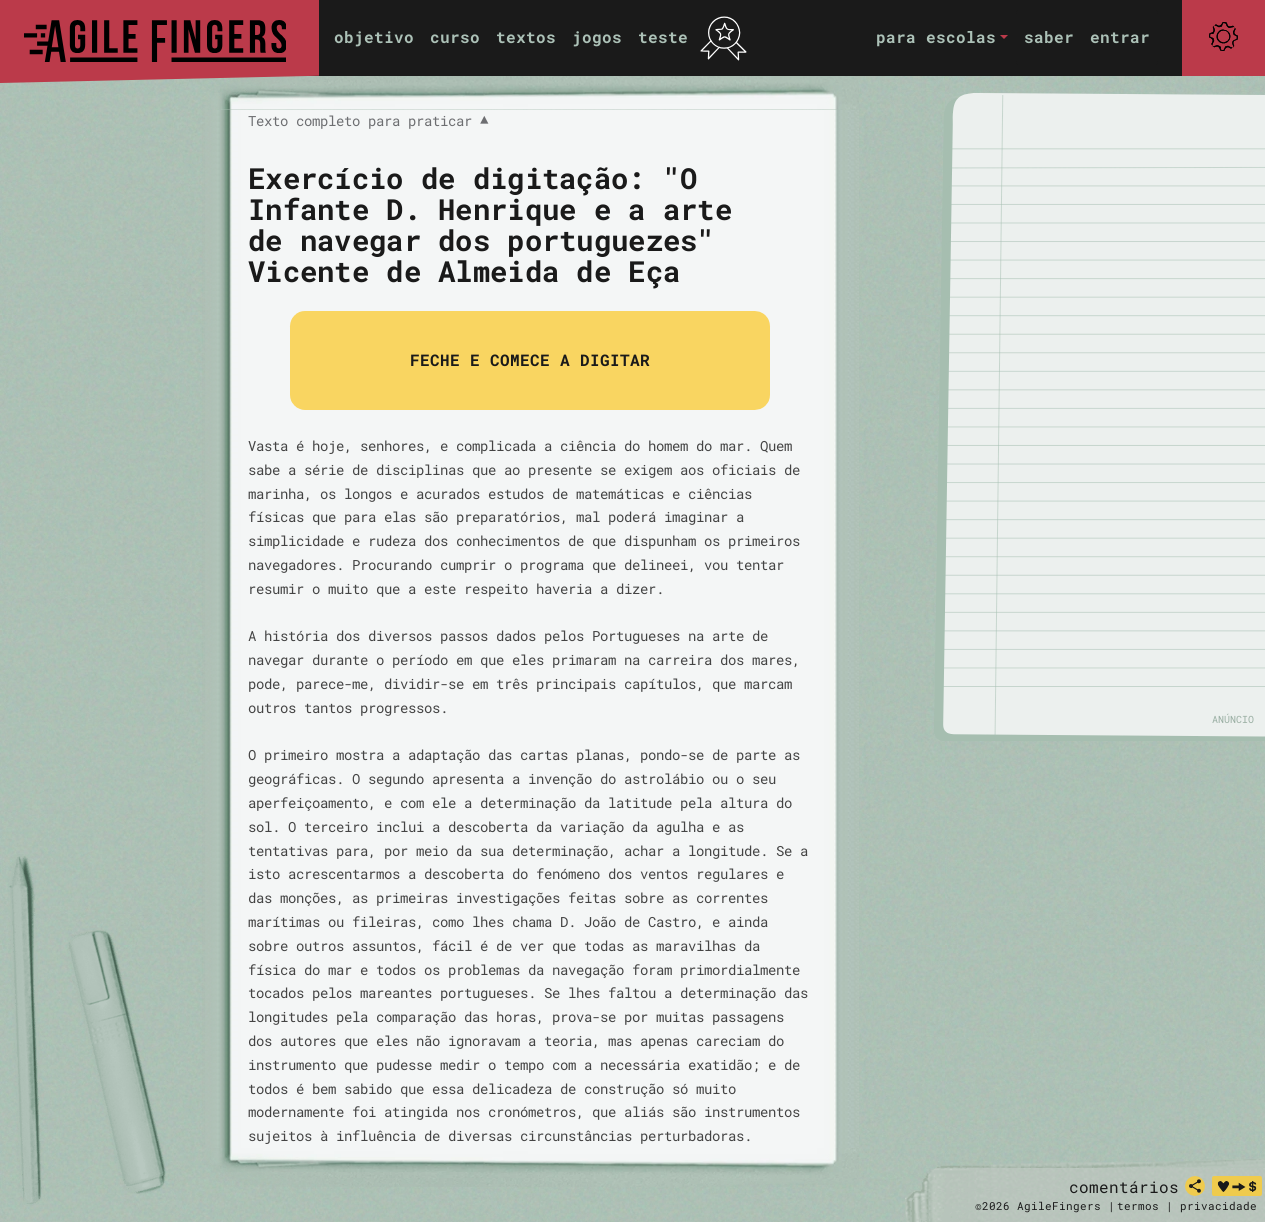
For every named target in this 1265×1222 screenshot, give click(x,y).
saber (1049, 36)
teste (663, 36)
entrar (1120, 36)
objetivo (374, 36)
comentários (1124, 1186)
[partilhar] (1195, 1186)
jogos (597, 36)
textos (526, 36)
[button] (942, 37)
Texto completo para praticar (368, 121)
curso (455, 36)
